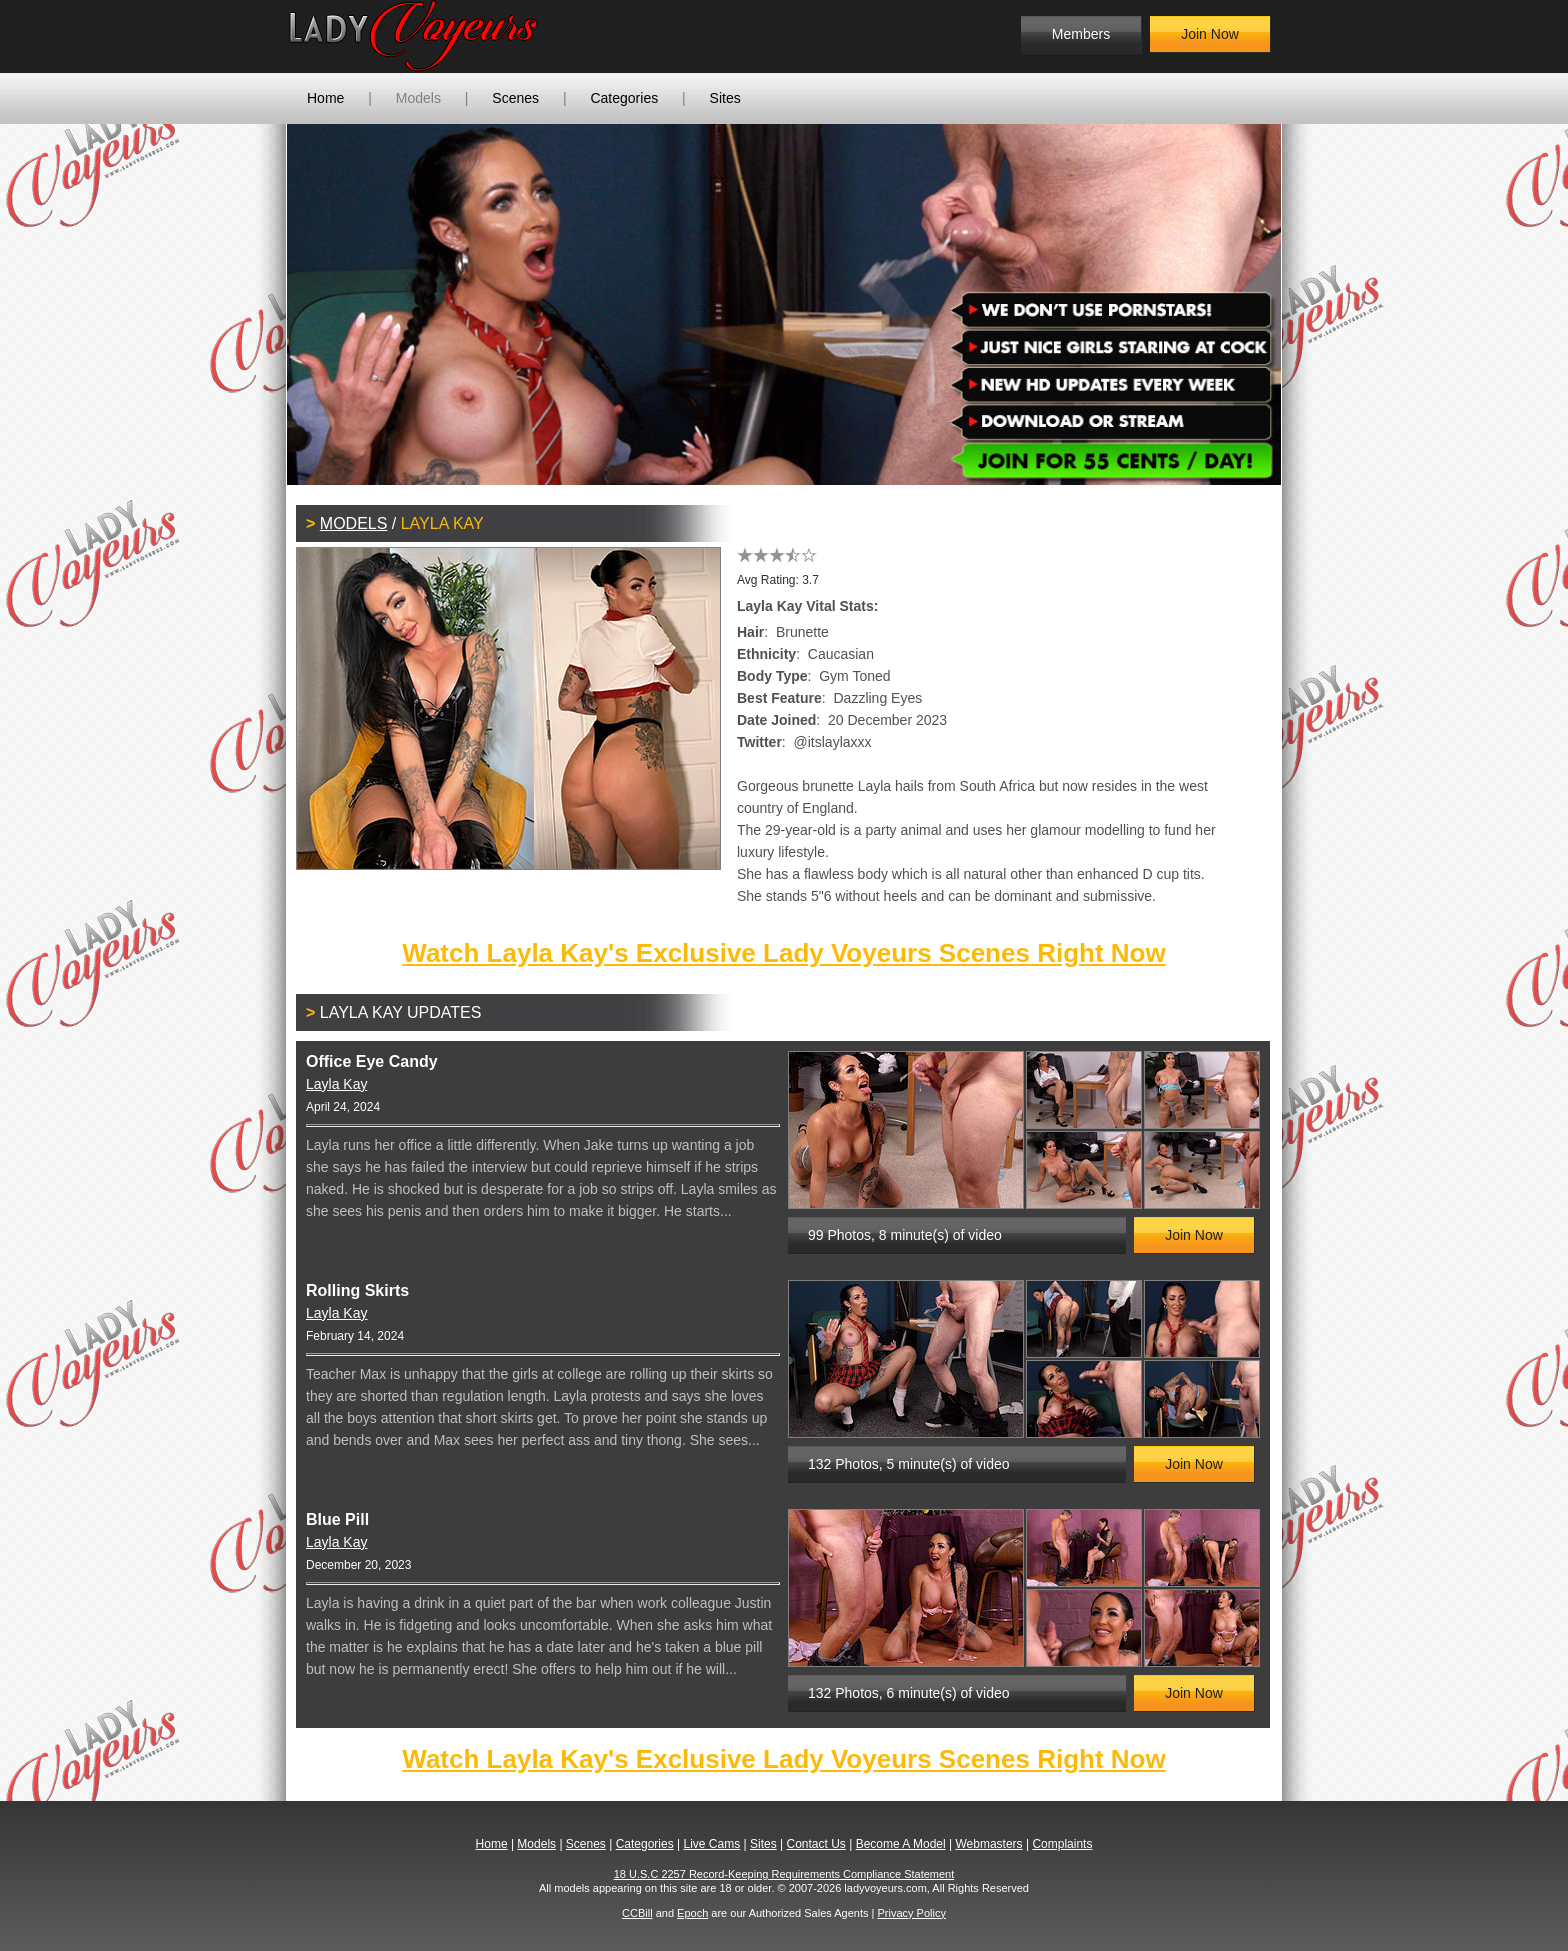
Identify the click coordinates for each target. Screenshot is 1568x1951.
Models (418, 98)
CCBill (637, 1913)
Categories (624, 98)
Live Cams (712, 1844)
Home (325, 98)
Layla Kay (336, 1084)
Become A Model (901, 1844)
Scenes (515, 98)
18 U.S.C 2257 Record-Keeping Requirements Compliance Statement (784, 1874)
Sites (725, 98)
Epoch (692, 1913)
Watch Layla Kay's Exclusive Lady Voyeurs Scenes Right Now (783, 953)
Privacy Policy (911, 1913)
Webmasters (988, 1844)
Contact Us (815, 1844)
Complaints (1062, 1844)
